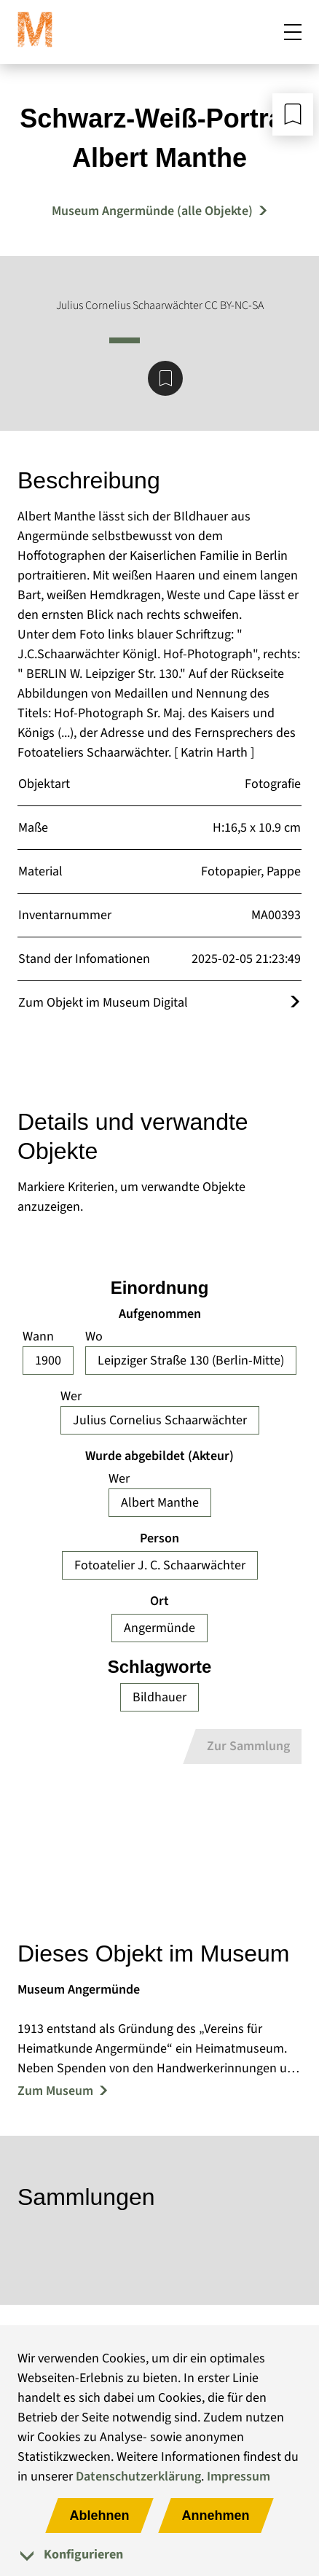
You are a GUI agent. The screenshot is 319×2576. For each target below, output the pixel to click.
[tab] (159, 2554)
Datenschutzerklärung (138, 2476)
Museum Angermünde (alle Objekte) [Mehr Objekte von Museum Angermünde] (152, 211)
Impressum (238, 2476)
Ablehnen (99, 2515)
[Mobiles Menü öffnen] (293, 32)
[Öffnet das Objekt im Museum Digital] (295, 1002)
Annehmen (216, 2515)
